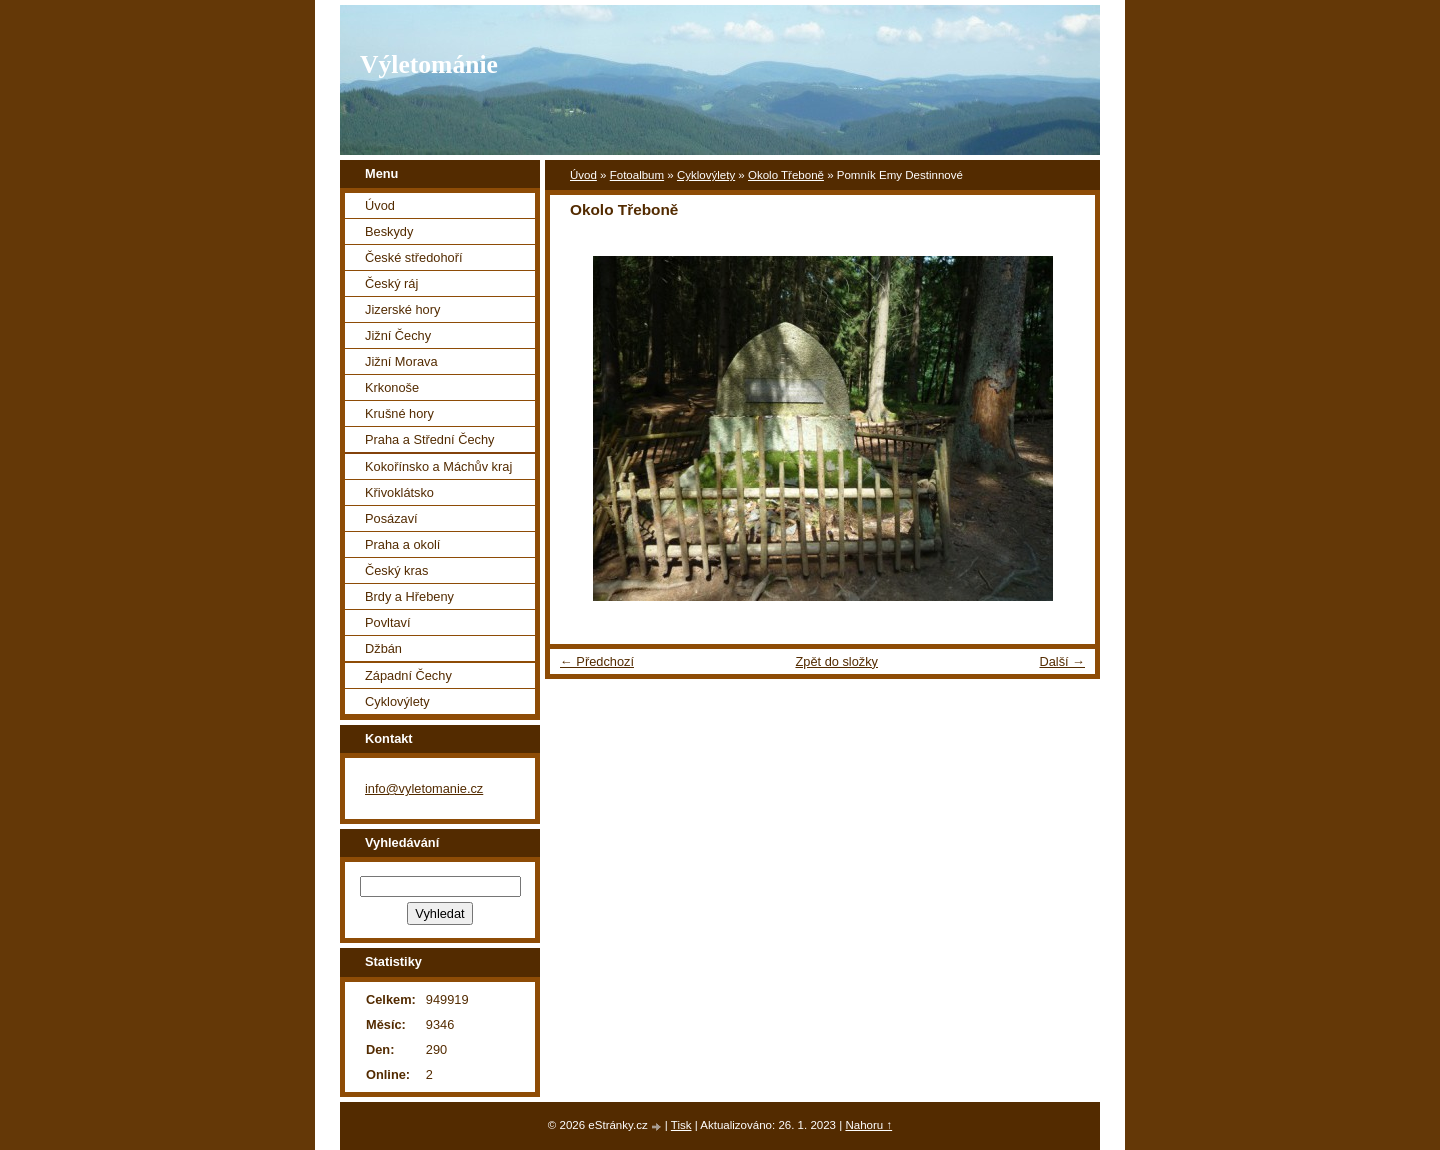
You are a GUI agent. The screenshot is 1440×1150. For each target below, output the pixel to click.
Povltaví (388, 622)
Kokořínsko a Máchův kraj (438, 466)
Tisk (681, 1125)
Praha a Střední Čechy (429, 439)
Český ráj (391, 283)
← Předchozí (597, 661)
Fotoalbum (637, 175)
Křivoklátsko (399, 492)
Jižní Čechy (398, 335)
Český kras (396, 570)
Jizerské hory (402, 309)
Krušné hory (399, 413)
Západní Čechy (408, 675)
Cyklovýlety (706, 175)
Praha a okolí (402, 544)
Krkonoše (392, 387)
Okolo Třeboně (786, 175)
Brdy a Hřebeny (409, 596)
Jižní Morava (401, 361)
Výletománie (429, 64)
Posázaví (391, 518)
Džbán (383, 648)
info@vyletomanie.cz (424, 788)
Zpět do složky (836, 661)
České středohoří (413, 257)
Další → (1062, 661)
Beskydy (389, 231)
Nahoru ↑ (868, 1125)
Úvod (583, 175)
